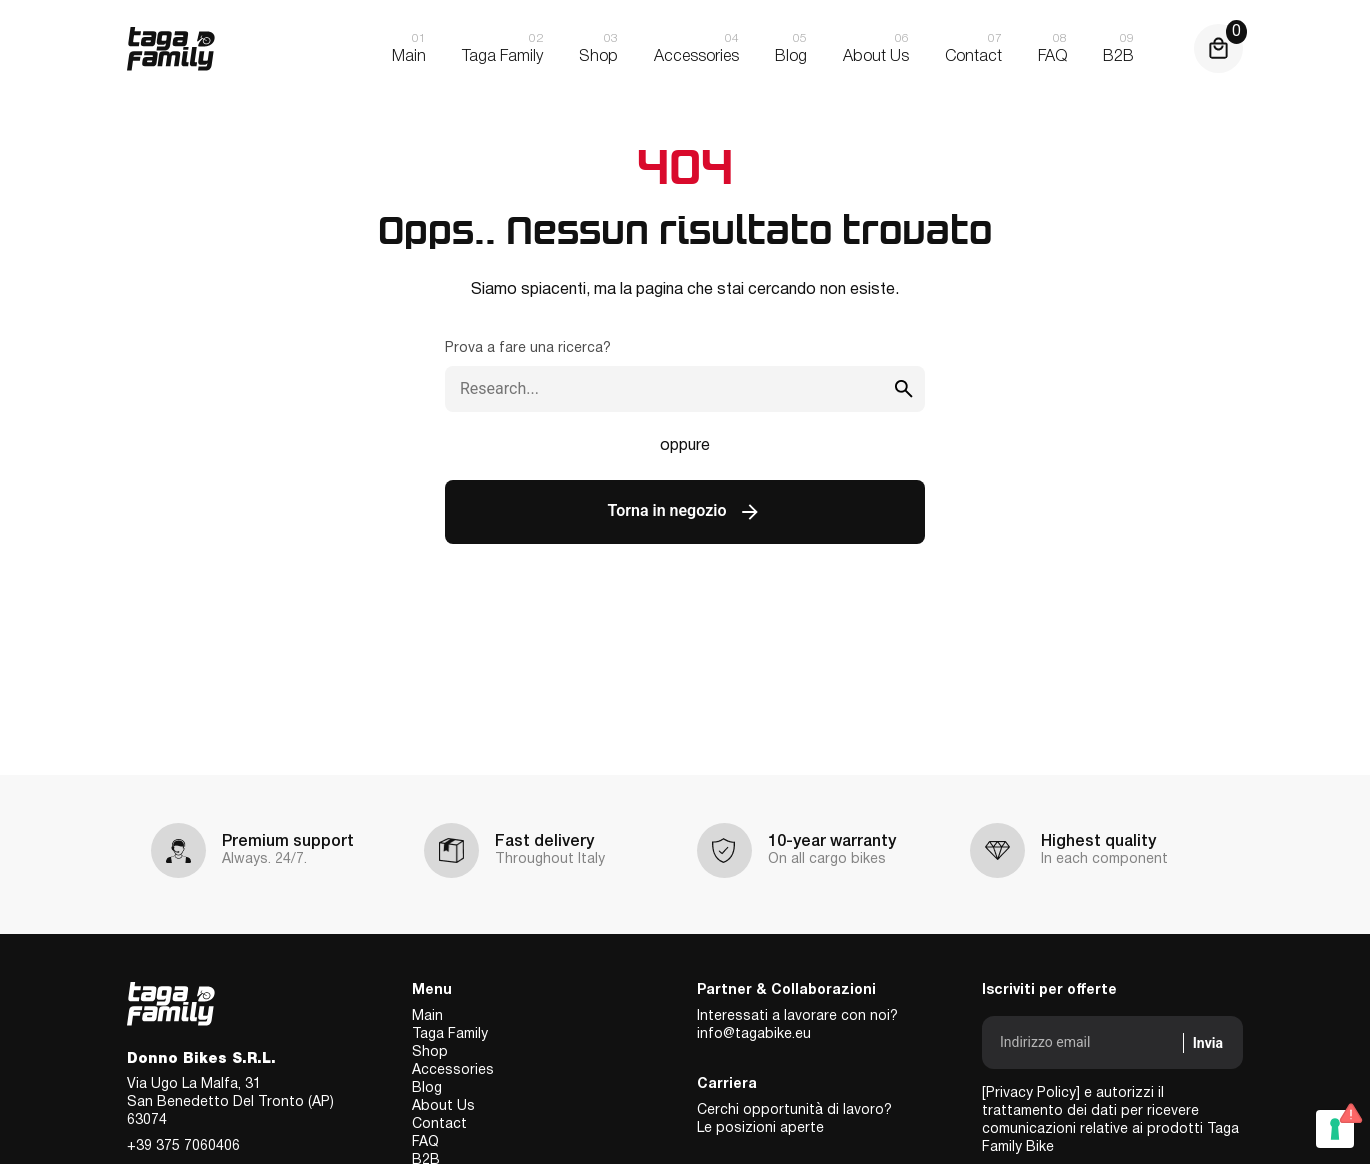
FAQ (425, 1142)
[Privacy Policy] (1031, 1093)
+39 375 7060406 (183, 1146)
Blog (427, 1088)
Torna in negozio (685, 512)
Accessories (453, 1070)
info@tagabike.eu (754, 1034)
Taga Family (450, 1034)
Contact (439, 1124)
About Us (443, 1106)
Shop (430, 1052)
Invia (1208, 1043)
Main (427, 1016)
